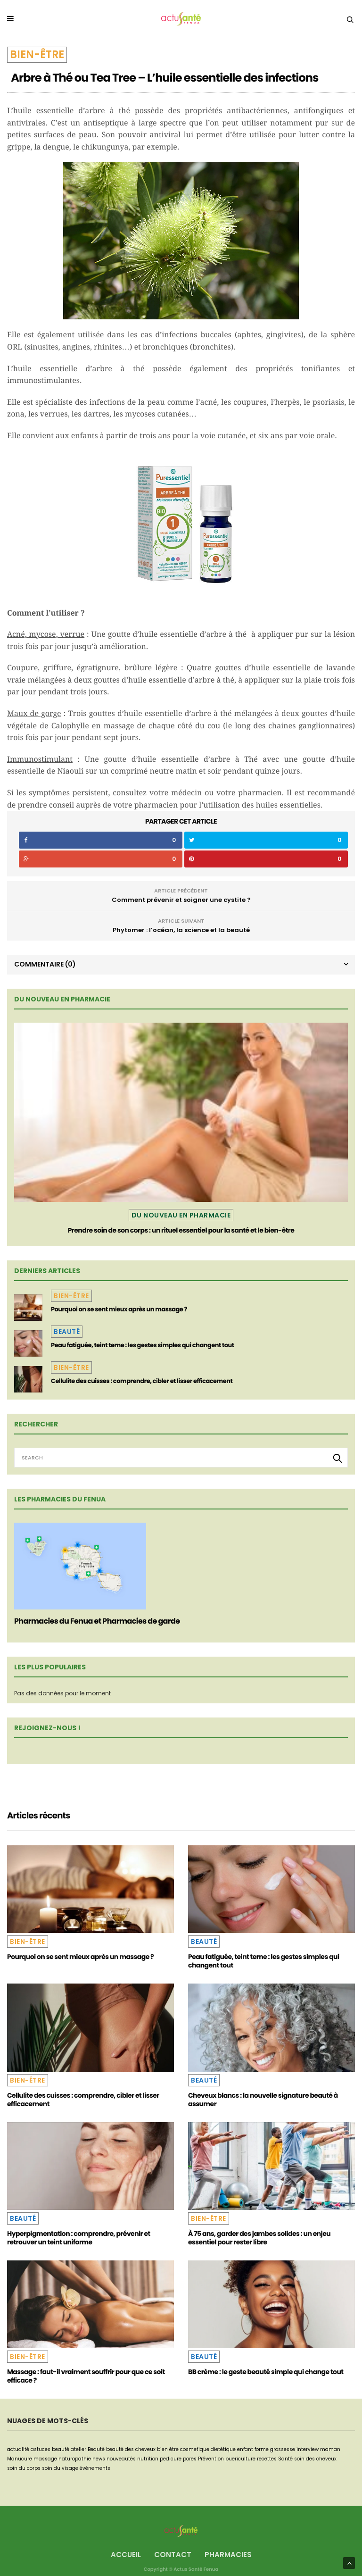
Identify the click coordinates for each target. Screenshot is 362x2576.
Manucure (19, 2458)
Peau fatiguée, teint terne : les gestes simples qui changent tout (142, 1345)
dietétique (223, 2449)
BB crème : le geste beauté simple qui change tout (265, 2371)
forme (262, 2449)
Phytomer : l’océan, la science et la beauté (181, 929)
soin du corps (24, 2468)
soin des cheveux (315, 2458)
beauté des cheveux (131, 2449)
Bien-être (37, 54)
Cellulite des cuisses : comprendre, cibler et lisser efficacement (141, 1380)
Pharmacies (228, 2554)
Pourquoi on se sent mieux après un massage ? (119, 1309)
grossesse (282, 2449)
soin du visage (60, 2468)
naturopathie (74, 2458)
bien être (168, 2449)
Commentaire (45, 964)
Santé (285, 2458)
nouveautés (121, 2458)
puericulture (240, 2458)
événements (95, 2468)
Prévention (211, 2458)
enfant (245, 2449)
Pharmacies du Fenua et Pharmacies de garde (97, 1621)
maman (330, 2449)
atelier (78, 2449)
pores (190, 2458)
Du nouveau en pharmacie (181, 1215)
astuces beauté (50, 2449)
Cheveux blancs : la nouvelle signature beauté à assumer (263, 2100)
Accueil (126, 2554)
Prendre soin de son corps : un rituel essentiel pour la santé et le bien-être (181, 1230)
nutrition (147, 2458)
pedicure (170, 2458)
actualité (18, 2449)
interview (307, 2449)
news (98, 2458)
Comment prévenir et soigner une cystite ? (181, 899)
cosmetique (194, 2449)
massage (45, 2458)
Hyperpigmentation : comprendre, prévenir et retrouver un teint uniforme (78, 2238)
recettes (267, 2458)
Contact (172, 2554)
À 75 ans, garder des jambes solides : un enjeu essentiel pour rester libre (259, 2238)
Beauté (67, 1331)
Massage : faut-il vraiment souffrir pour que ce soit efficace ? (86, 2376)
